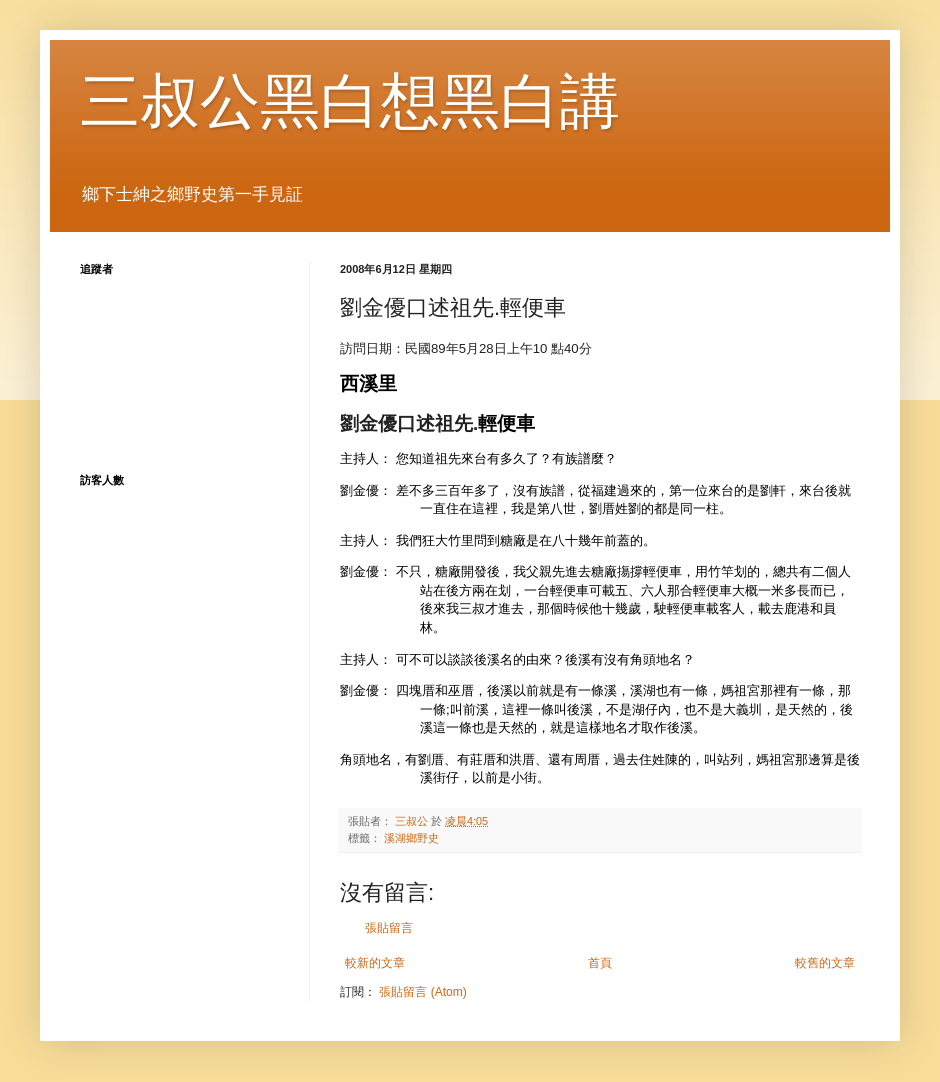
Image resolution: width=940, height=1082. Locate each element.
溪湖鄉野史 (411, 838)
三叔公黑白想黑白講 (350, 101)
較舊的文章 (825, 963)
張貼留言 (389, 928)
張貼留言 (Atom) (422, 992)
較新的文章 (375, 963)
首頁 (600, 963)
